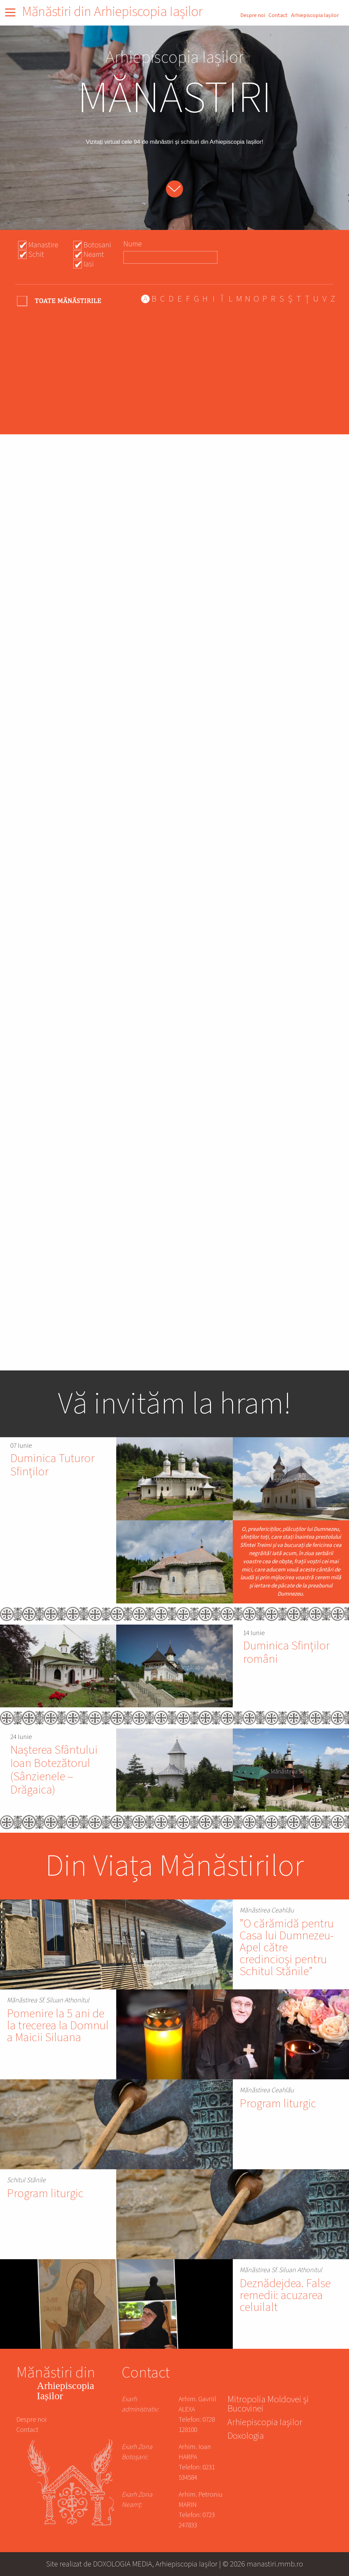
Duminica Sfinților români (286, 1652)
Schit (36, 254)
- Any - (59, 301)
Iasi (89, 264)
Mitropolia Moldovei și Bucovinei (268, 2405)
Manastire (43, 245)
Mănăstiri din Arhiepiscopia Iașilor (112, 11)
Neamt (94, 254)
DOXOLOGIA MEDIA (122, 2564)
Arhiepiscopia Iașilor (315, 15)
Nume (132, 244)
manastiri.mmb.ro (275, 2564)
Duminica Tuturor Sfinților (52, 1465)
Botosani (97, 245)
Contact (278, 15)
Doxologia (245, 2436)
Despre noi (252, 15)
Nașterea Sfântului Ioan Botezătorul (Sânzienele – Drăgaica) (53, 1770)
